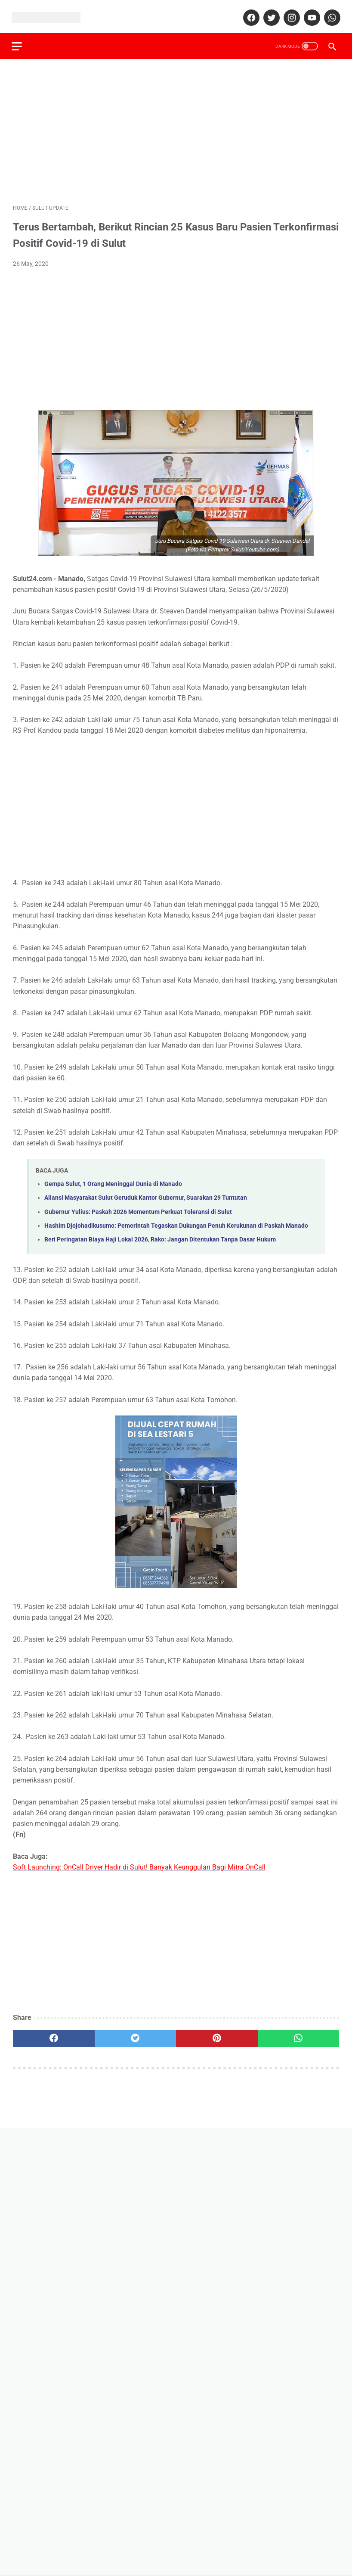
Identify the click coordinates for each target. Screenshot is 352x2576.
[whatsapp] (330, 14)
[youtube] (309, 14)
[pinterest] (217, 2035)
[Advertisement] (176, 127)
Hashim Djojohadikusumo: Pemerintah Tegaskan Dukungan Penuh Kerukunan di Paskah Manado (176, 1222)
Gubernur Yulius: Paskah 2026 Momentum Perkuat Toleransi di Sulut (138, 1208)
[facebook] (249, 14)
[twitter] (269, 14)
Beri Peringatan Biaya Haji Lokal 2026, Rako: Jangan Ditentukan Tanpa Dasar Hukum (160, 1236)
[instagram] (289, 14)
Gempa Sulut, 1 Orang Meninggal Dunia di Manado (113, 1180)
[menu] (18, 41)
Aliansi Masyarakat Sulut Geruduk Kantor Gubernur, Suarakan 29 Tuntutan (145, 1194)
